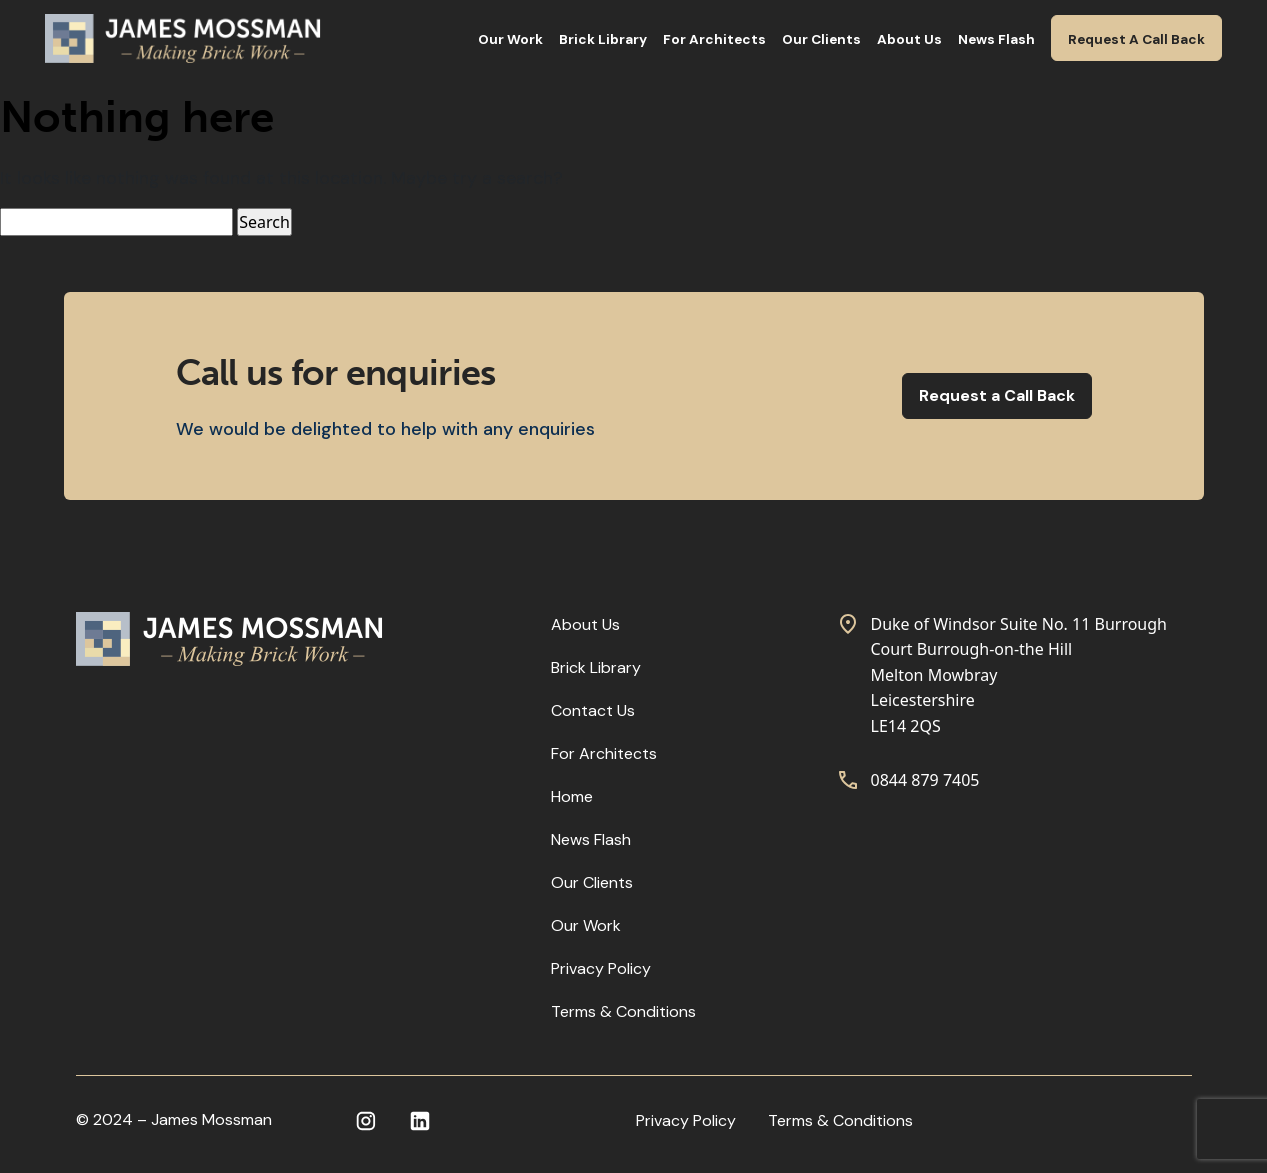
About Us (909, 39)
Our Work (510, 39)
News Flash (996, 39)
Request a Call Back (997, 395)
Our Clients (821, 39)
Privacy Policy (601, 968)
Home (572, 796)
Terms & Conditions (623, 1011)
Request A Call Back (1136, 39)
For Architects (714, 39)
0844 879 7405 (925, 780)
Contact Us (593, 710)
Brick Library (603, 39)
